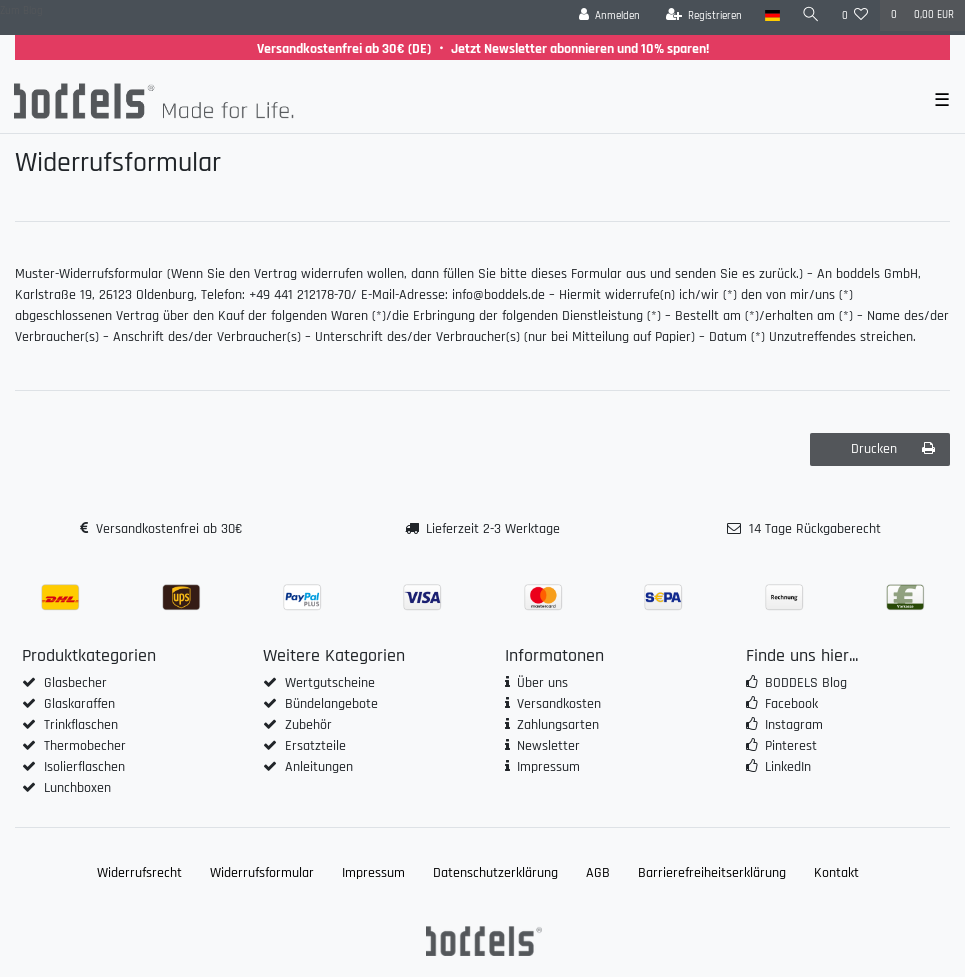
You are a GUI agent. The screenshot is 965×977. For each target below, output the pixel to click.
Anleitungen (319, 767)
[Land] (771, 15)
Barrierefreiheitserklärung (712, 873)
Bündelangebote (331, 704)
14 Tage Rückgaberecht (815, 529)
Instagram (794, 725)
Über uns (542, 683)
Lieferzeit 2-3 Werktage (493, 529)
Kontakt (836, 873)
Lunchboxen (77, 788)
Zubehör (308, 725)
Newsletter (548, 746)
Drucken (893, 449)
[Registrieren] (704, 16)
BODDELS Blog (806, 683)
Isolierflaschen (84, 767)
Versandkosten (559, 704)
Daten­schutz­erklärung (495, 873)
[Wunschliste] (855, 16)
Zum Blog (21, 11)
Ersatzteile (315, 746)
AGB (598, 873)
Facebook (791, 704)
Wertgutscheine (330, 683)
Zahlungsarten (558, 725)
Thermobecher (85, 746)
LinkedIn (788, 767)
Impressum (548, 767)
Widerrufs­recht (139, 873)
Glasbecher (75, 683)
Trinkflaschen (81, 725)
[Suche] (811, 15)
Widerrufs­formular (262, 873)
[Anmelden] (610, 16)
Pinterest (791, 746)
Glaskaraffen (79, 704)
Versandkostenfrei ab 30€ (169, 529)
